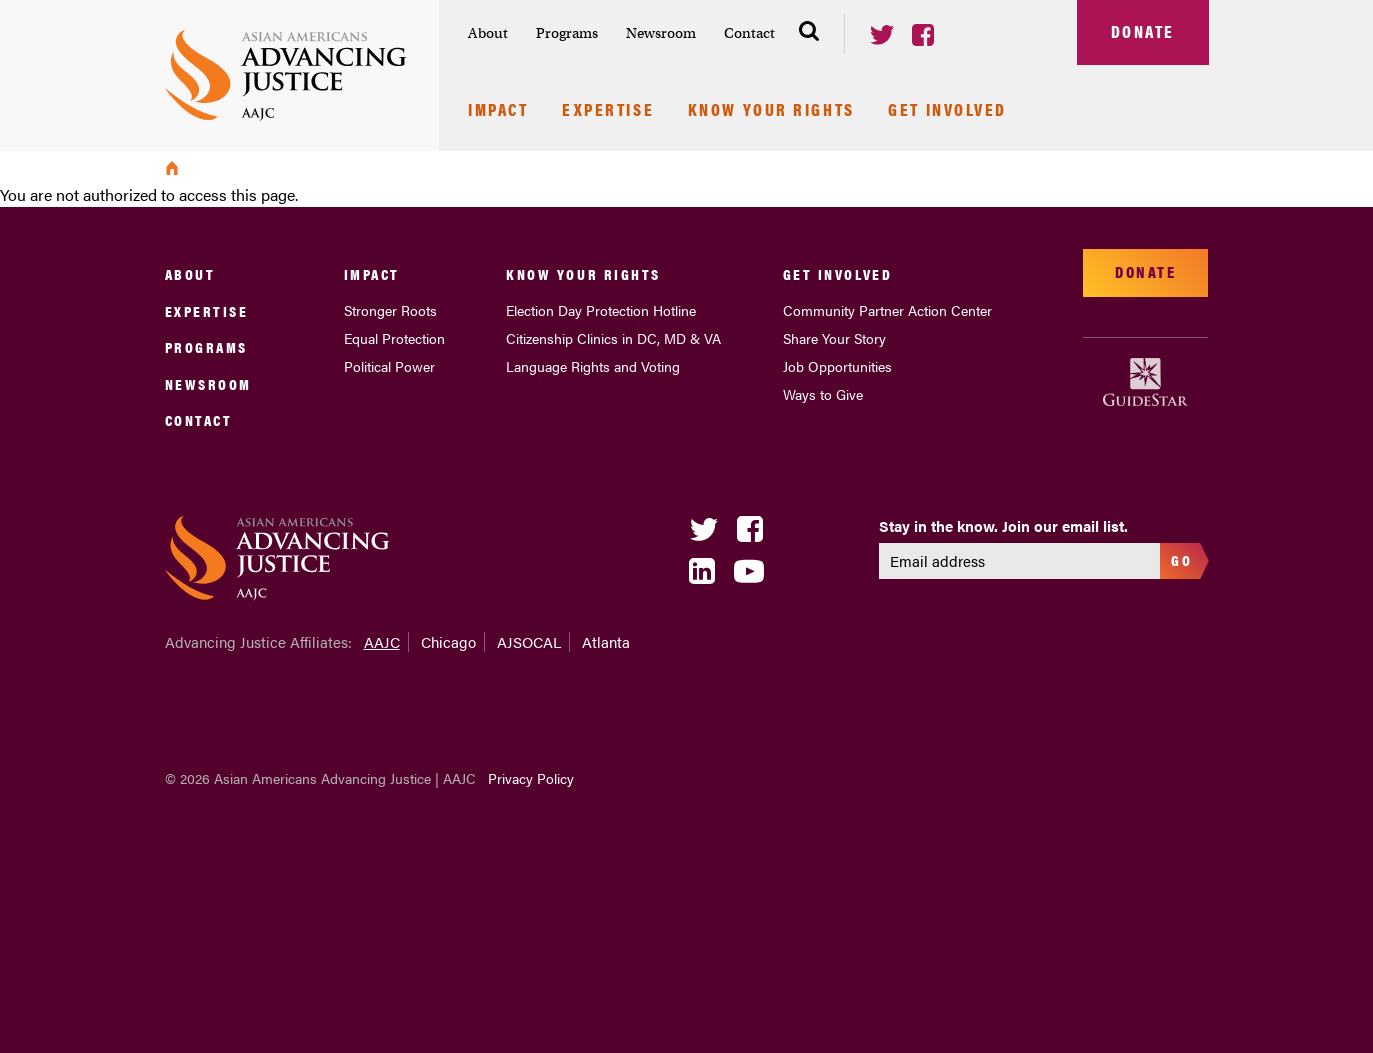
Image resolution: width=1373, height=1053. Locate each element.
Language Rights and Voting (593, 366)
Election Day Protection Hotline (601, 310)
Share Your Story (834, 338)
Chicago (448, 641)
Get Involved (947, 111)
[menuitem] (488, 33)
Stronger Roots (390, 310)
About (488, 33)
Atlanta (606, 641)
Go (1181, 559)
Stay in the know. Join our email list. (1003, 526)
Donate (1143, 31)
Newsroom (661, 33)
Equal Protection (394, 338)
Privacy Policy (531, 778)
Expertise (608, 111)
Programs (567, 33)
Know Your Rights (771, 111)
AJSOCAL (529, 641)
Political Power (389, 366)
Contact (749, 33)
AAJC (382, 641)
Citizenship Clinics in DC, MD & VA (613, 338)
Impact (498, 111)
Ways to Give (823, 394)
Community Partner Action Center (887, 310)
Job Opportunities (837, 366)
